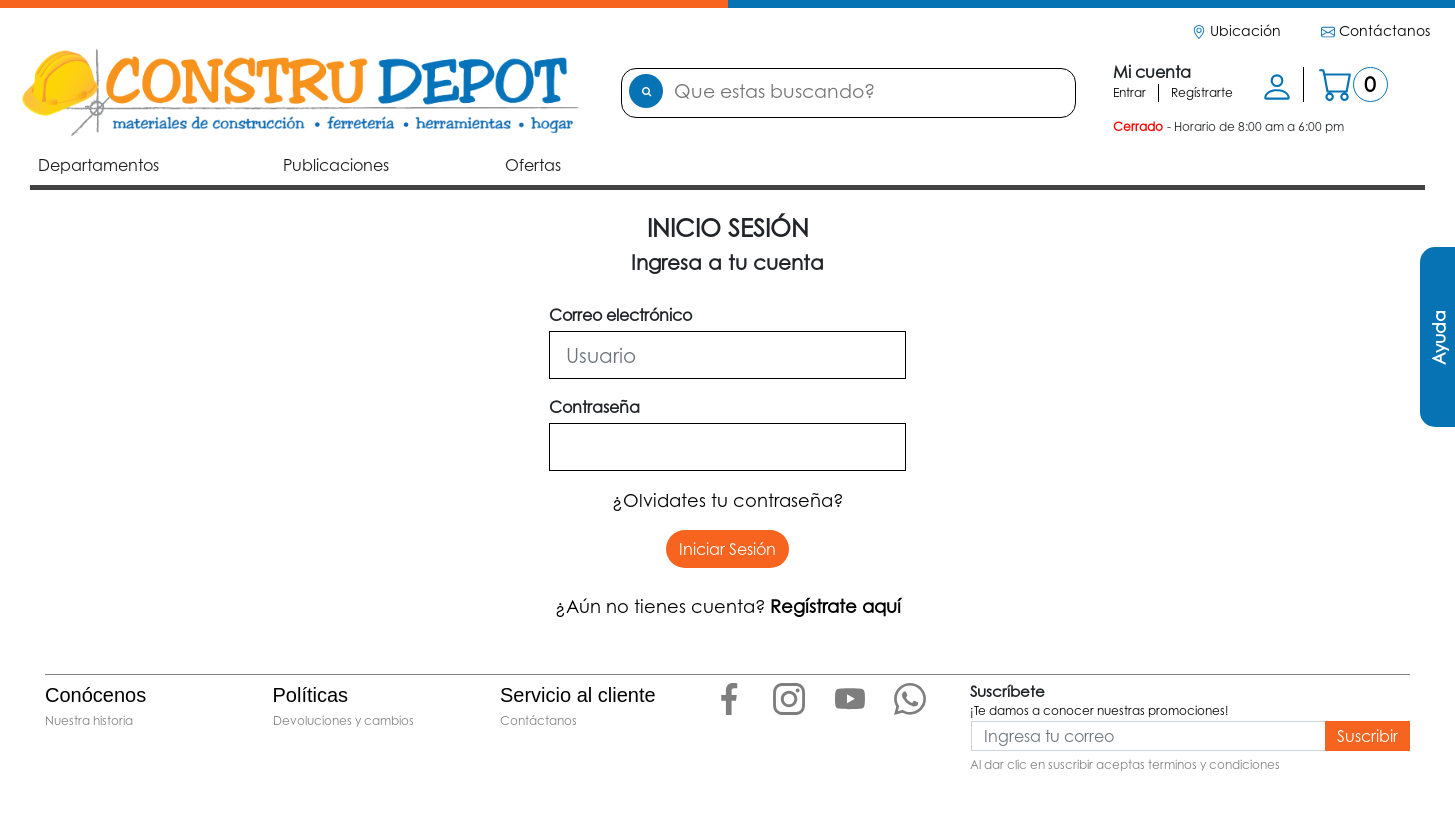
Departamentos (100, 165)
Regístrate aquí (835, 606)
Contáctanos (1375, 30)
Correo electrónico (620, 315)
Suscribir (1367, 736)
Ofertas (533, 165)
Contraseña (594, 407)
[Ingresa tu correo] (1148, 736)
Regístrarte (1202, 92)
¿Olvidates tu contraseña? (728, 500)
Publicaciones (340, 164)
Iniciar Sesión (727, 549)
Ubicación (1236, 30)
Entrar (1129, 92)
